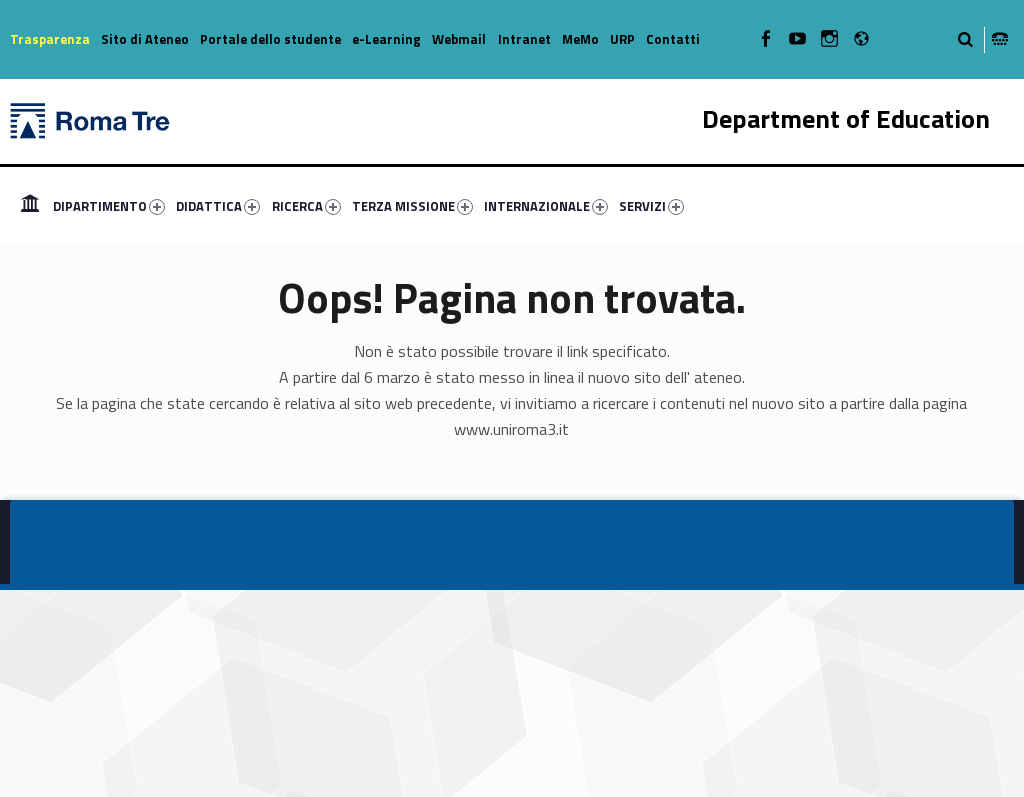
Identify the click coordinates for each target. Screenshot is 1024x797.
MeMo (580, 39)
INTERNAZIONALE (546, 206)
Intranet (524, 39)
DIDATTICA (218, 206)
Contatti (673, 39)
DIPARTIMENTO (109, 206)
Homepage (30, 206)
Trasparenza (50, 39)
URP (622, 39)
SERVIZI (651, 206)
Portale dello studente (270, 39)
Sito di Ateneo (145, 39)
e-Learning (386, 39)
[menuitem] (30, 206)
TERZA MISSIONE (412, 206)
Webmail (459, 39)
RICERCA (306, 206)
